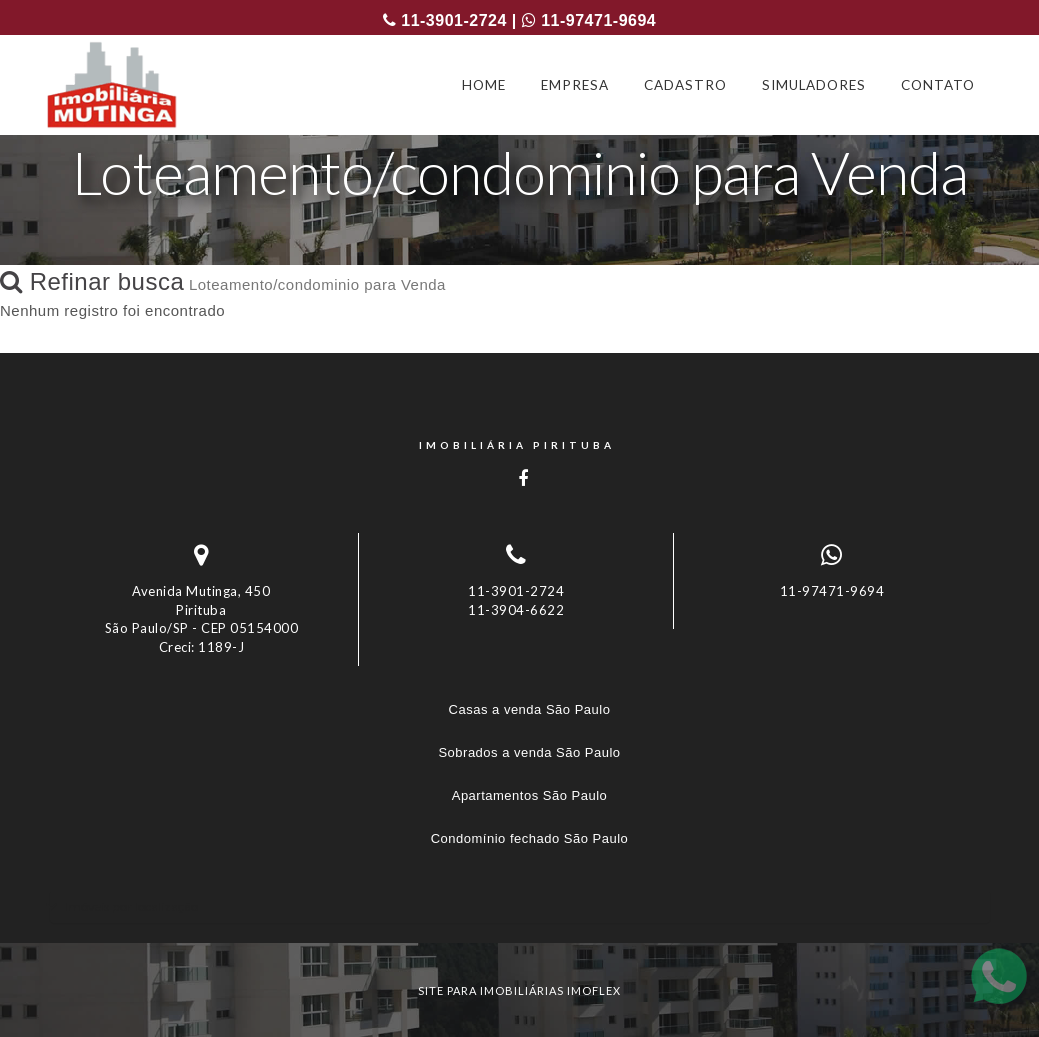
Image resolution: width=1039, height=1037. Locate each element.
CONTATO (938, 85)
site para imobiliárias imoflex (519, 990)
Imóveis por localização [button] (131, 906)
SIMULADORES (814, 85)
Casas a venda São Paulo (530, 709)
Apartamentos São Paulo (530, 795)
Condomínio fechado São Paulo (530, 838)
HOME (484, 85)
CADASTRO (685, 85)
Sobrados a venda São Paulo (529, 752)
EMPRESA (575, 85)
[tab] (520, 906)
